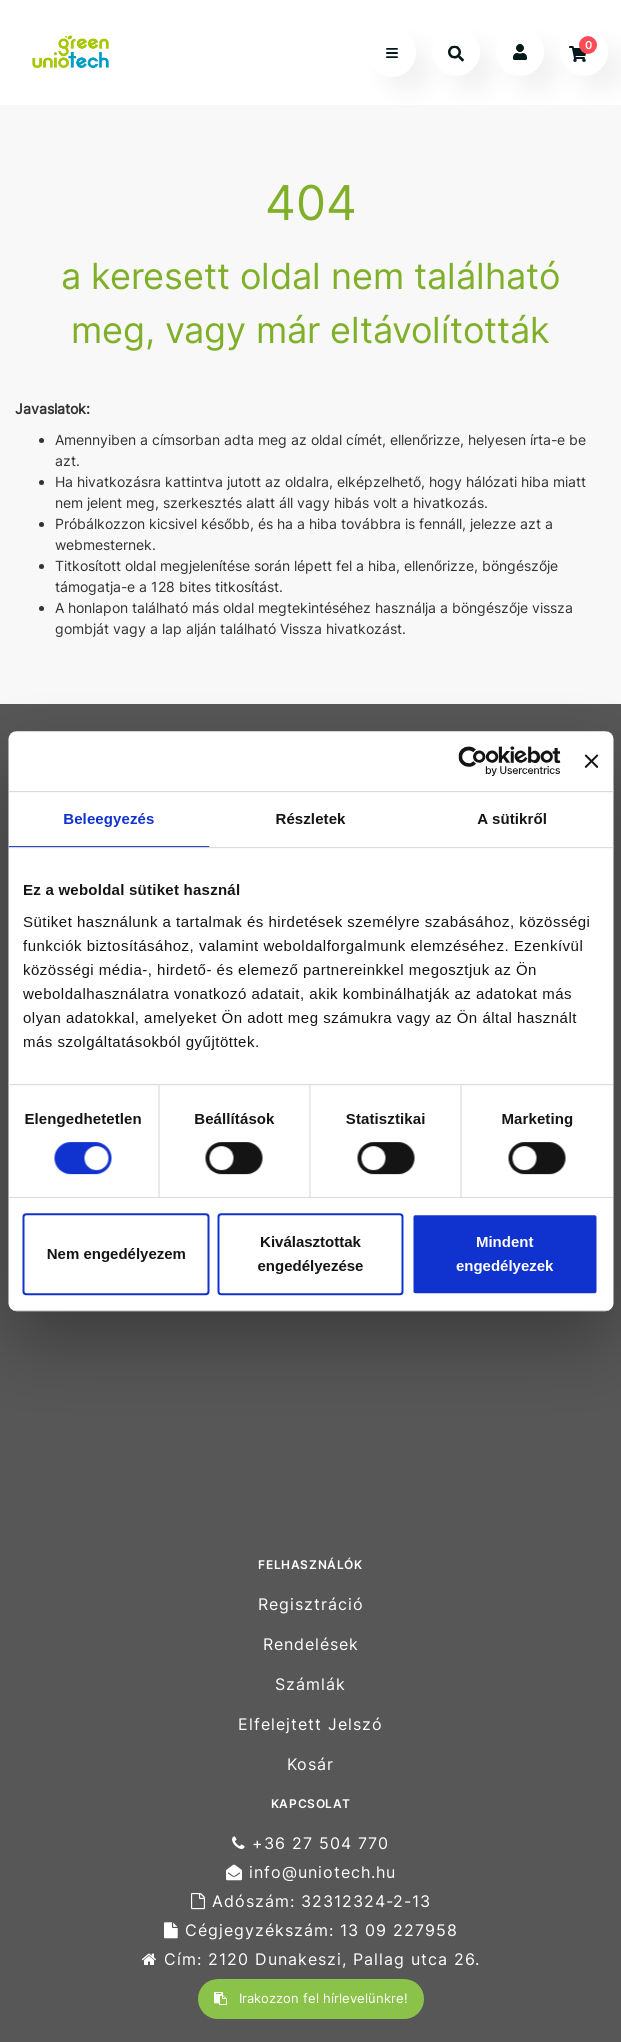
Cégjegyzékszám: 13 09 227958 (311, 1930)
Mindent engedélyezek (505, 1253)
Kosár (310, 1764)
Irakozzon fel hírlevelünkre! (311, 1998)
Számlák (310, 1684)
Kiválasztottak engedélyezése (311, 1253)
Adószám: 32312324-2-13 (311, 1901)
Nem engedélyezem (116, 1253)
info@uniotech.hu (311, 1872)
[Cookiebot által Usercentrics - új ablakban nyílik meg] (473, 761)
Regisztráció (311, 1604)
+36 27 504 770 (310, 1843)
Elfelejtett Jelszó (310, 1724)
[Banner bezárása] (591, 761)
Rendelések (311, 1644)
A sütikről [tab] (512, 818)
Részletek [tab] (310, 818)
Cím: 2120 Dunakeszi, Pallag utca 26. (311, 1959)
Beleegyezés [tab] (108, 818)
